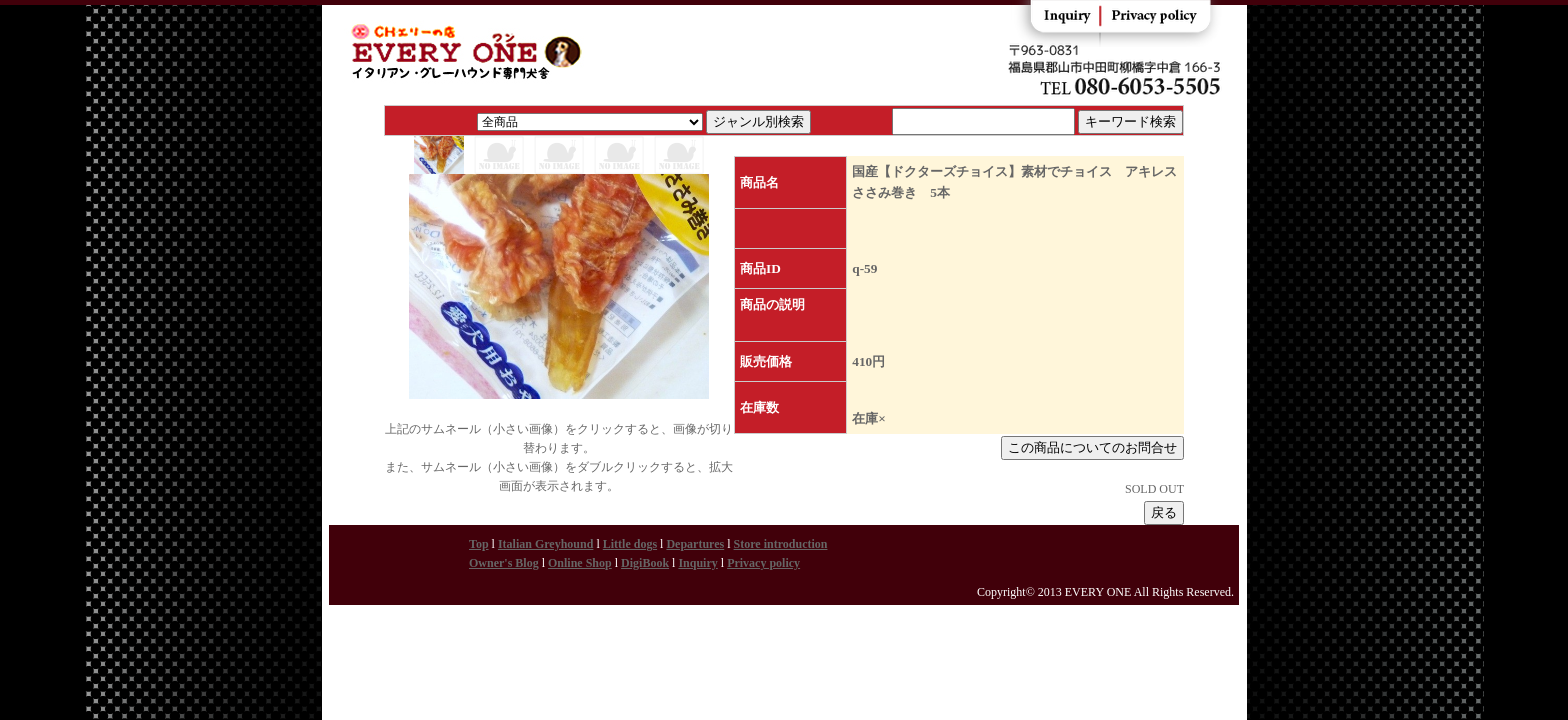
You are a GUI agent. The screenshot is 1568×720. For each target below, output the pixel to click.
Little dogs (630, 544)
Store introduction (781, 544)
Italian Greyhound (545, 544)
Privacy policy (763, 563)
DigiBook (645, 563)
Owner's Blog (504, 563)
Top (479, 544)
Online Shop (580, 563)
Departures (695, 544)
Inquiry (697, 563)
